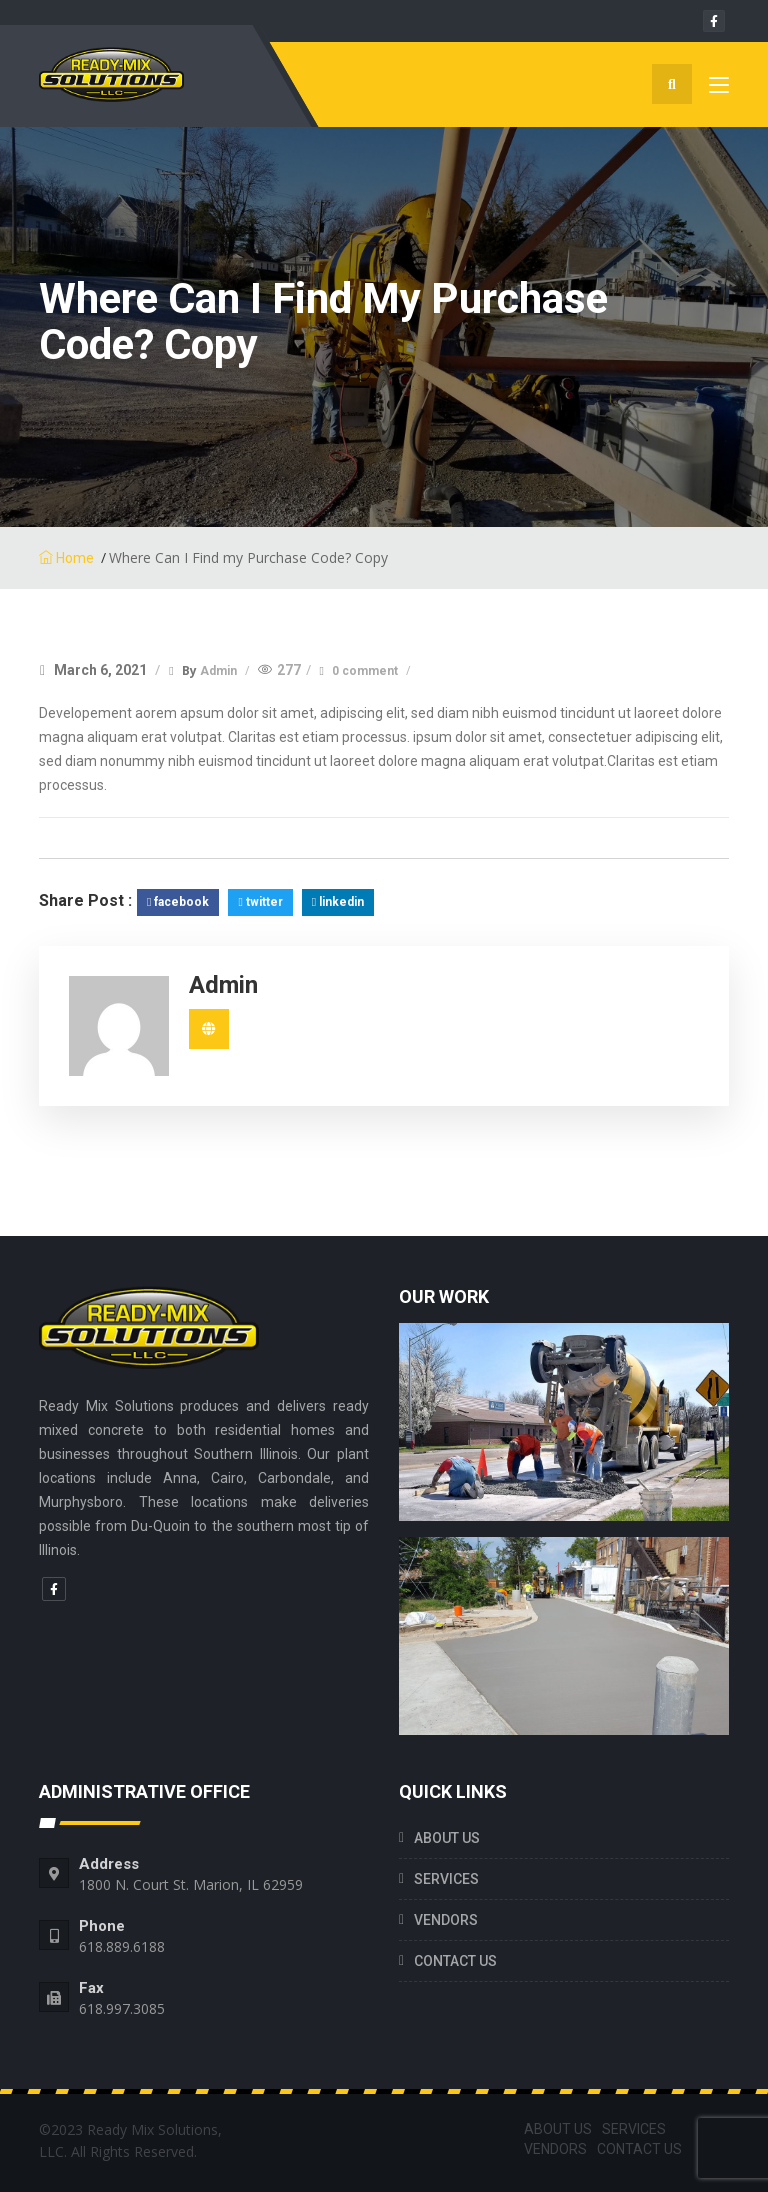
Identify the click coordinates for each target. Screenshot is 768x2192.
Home (66, 558)
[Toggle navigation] (719, 89)
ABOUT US (447, 1838)
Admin (220, 671)
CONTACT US (455, 1961)
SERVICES (446, 1879)
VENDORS (446, 1920)
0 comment (366, 671)
